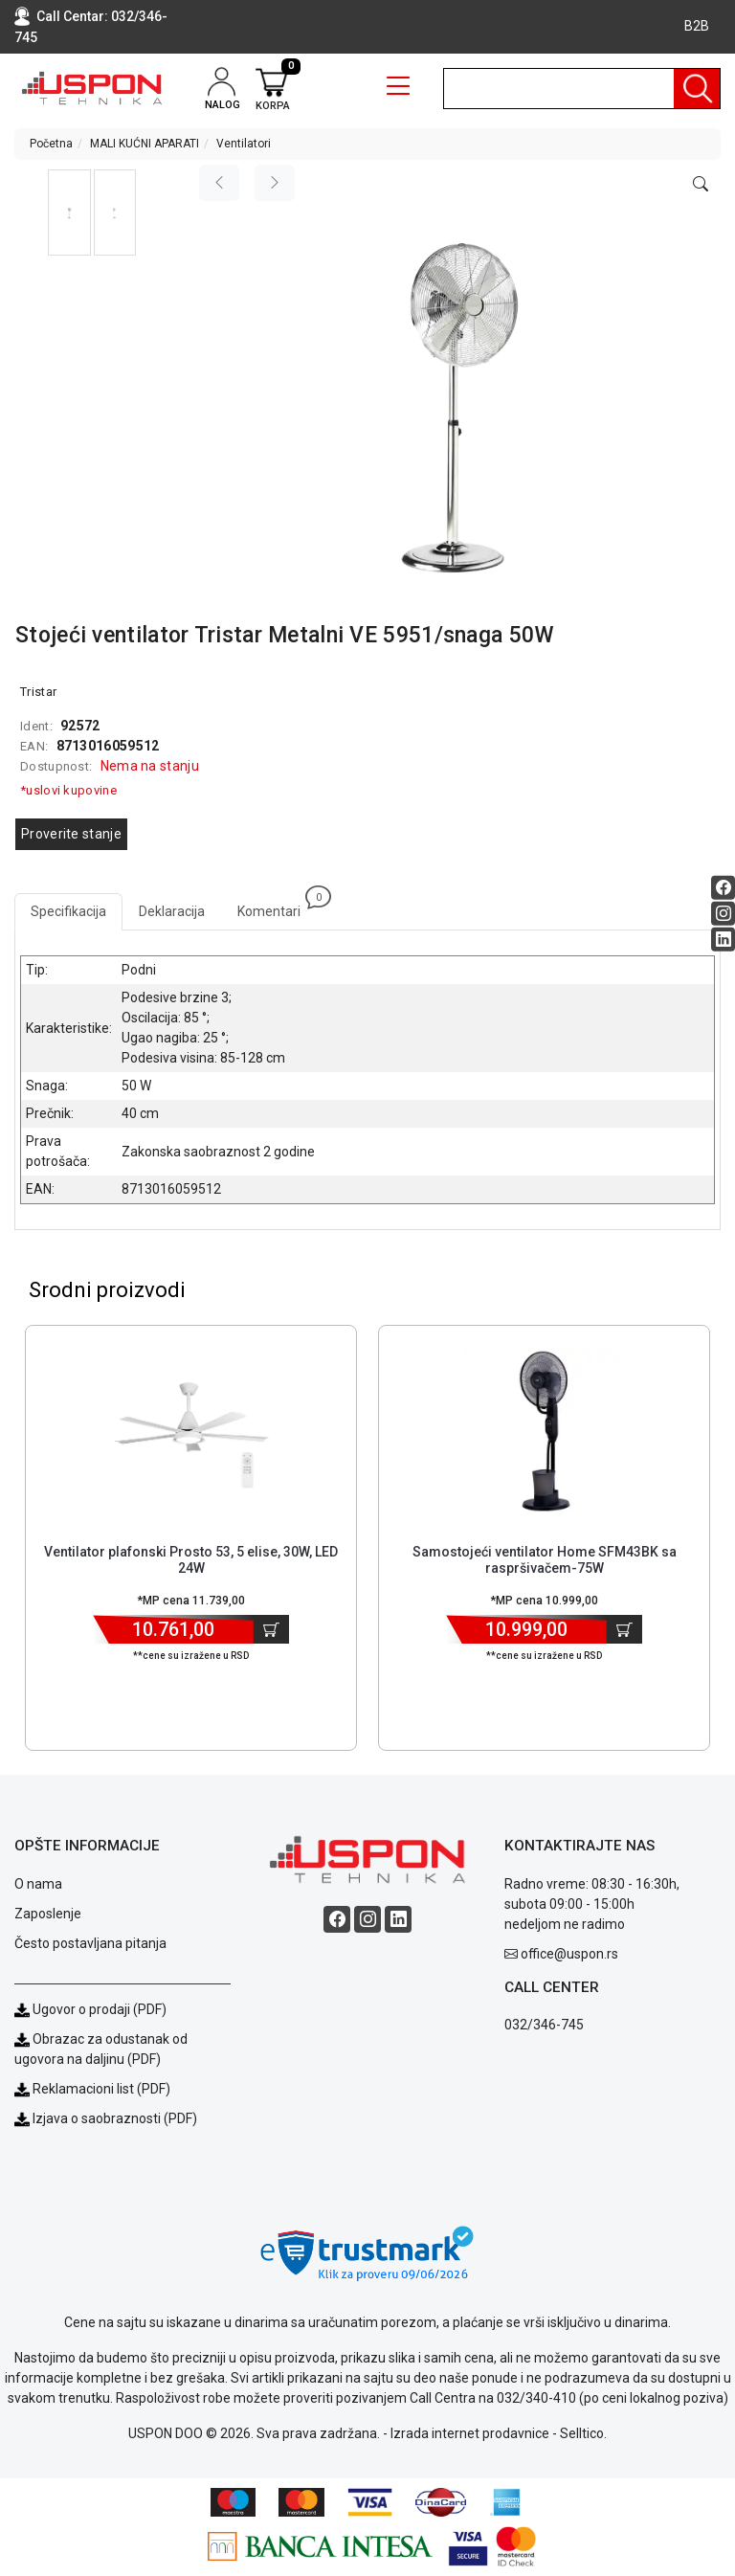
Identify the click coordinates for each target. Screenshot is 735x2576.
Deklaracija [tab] (172, 911)
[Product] (191, 1431)
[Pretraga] (697, 88)
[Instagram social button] (723, 913)
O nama (38, 1884)
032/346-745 (544, 2024)
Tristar (38, 691)
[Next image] (275, 183)
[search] (582, 88)
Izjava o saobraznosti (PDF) (115, 2118)
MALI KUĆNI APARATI (144, 143)
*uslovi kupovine (68, 790)
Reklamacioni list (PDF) (92, 2088)
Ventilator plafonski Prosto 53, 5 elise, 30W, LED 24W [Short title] (191, 1560)
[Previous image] (219, 183)
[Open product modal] (700, 185)
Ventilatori (243, 143)
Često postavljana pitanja (90, 1943)
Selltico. (583, 2433)
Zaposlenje (47, 1913)
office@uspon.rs (569, 1953)
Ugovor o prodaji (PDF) (90, 2009)
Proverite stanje (71, 833)
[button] (69, 212)
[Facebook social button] (723, 887)
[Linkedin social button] (723, 939)
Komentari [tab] (277, 906)
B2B (696, 26)
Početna (51, 143)
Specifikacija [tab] (68, 911)
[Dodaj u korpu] (271, 1629)
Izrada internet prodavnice (469, 2433)
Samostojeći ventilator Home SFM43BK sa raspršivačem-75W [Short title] (544, 1560)
